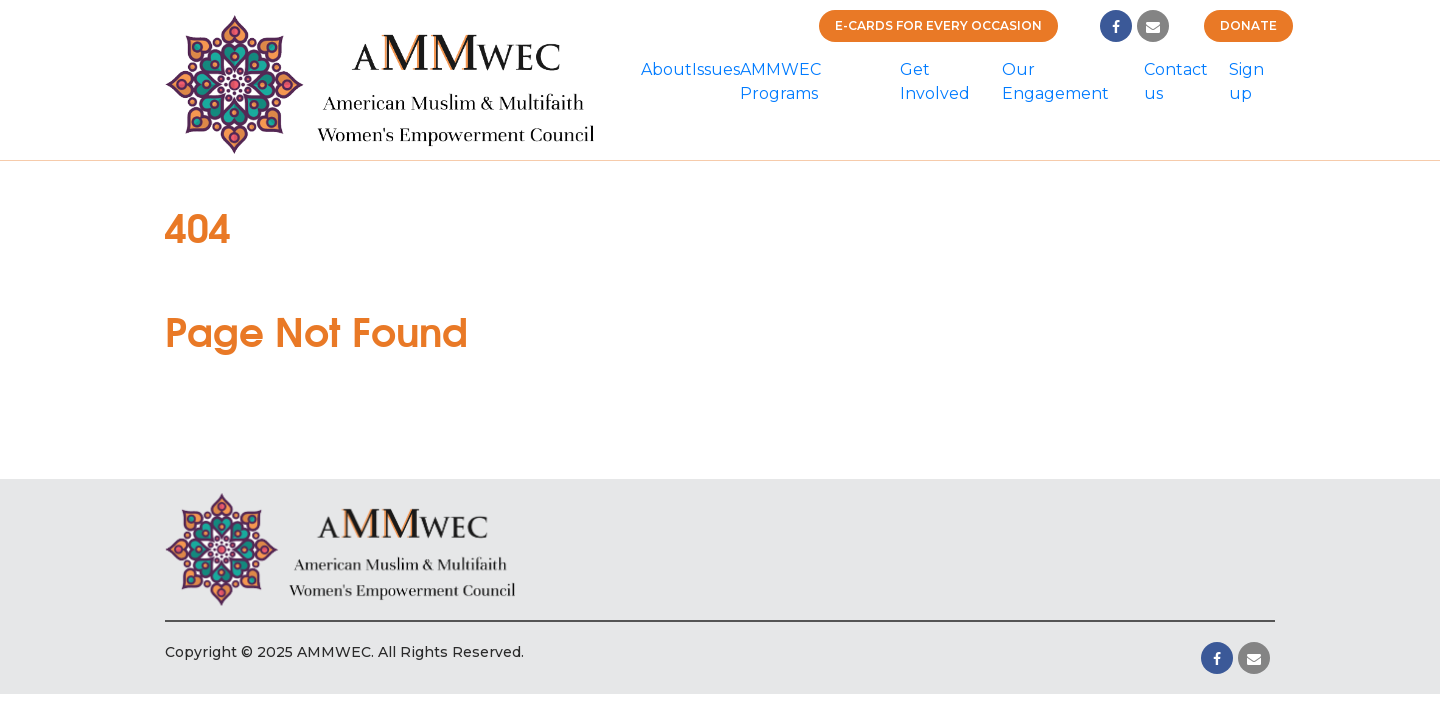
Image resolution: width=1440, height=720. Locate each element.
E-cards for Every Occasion (938, 25)
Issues (716, 69)
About (666, 69)
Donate (1248, 25)
